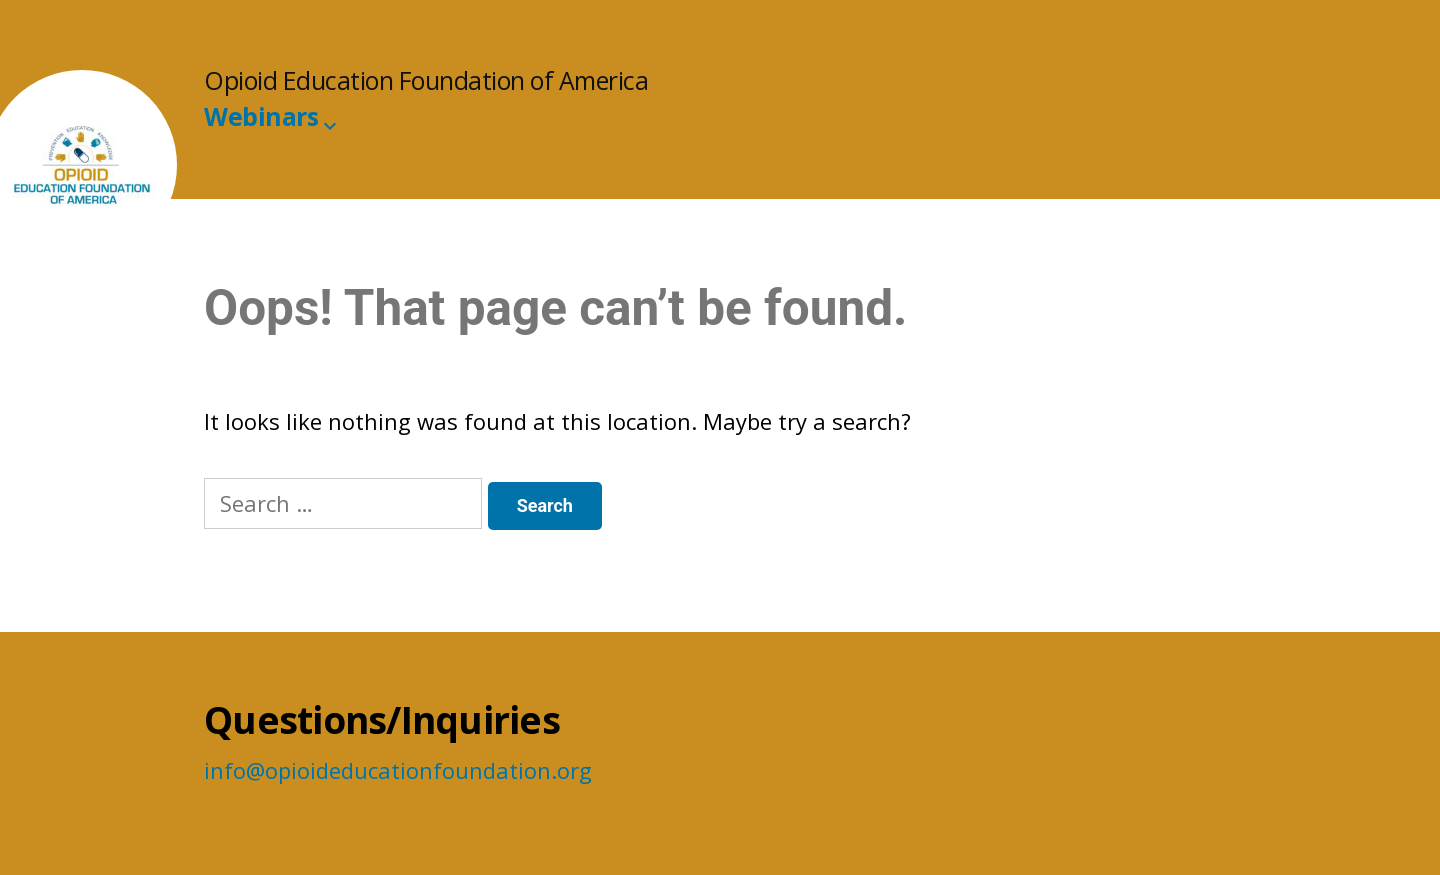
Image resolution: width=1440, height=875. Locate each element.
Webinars (261, 116)
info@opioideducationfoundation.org (398, 770)
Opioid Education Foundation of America (426, 80)
